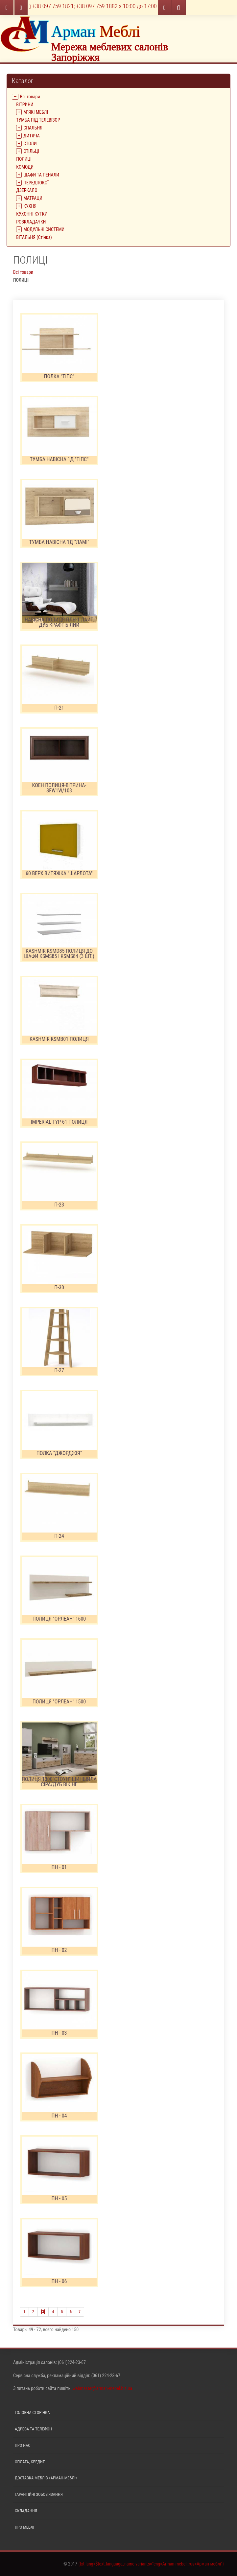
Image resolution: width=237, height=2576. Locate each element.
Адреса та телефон (33, 2428)
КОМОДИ (25, 167)
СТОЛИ (29, 143)
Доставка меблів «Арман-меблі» (46, 2477)
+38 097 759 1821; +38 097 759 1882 (93, 6)
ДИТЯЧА (31, 135)
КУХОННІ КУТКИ (31, 214)
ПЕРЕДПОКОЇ (35, 182)
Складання (26, 2510)
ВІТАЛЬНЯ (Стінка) (34, 237)
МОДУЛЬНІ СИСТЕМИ (43, 229)
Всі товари (30, 96)
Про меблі (24, 2527)
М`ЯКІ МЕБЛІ (35, 112)
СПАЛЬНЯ (32, 127)
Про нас (23, 2445)
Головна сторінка (32, 2412)
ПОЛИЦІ (24, 159)
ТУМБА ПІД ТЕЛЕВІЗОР (38, 120)
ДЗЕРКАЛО (26, 190)
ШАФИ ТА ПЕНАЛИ (41, 174)
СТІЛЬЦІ (31, 151)
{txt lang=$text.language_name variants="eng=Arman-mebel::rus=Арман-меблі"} (151, 2563)
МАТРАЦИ (32, 198)
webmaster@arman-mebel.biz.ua (102, 2388)
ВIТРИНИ (24, 104)
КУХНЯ (29, 206)
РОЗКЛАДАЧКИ (31, 221)
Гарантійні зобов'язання (39, 2494)
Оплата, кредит (30, 2461)
